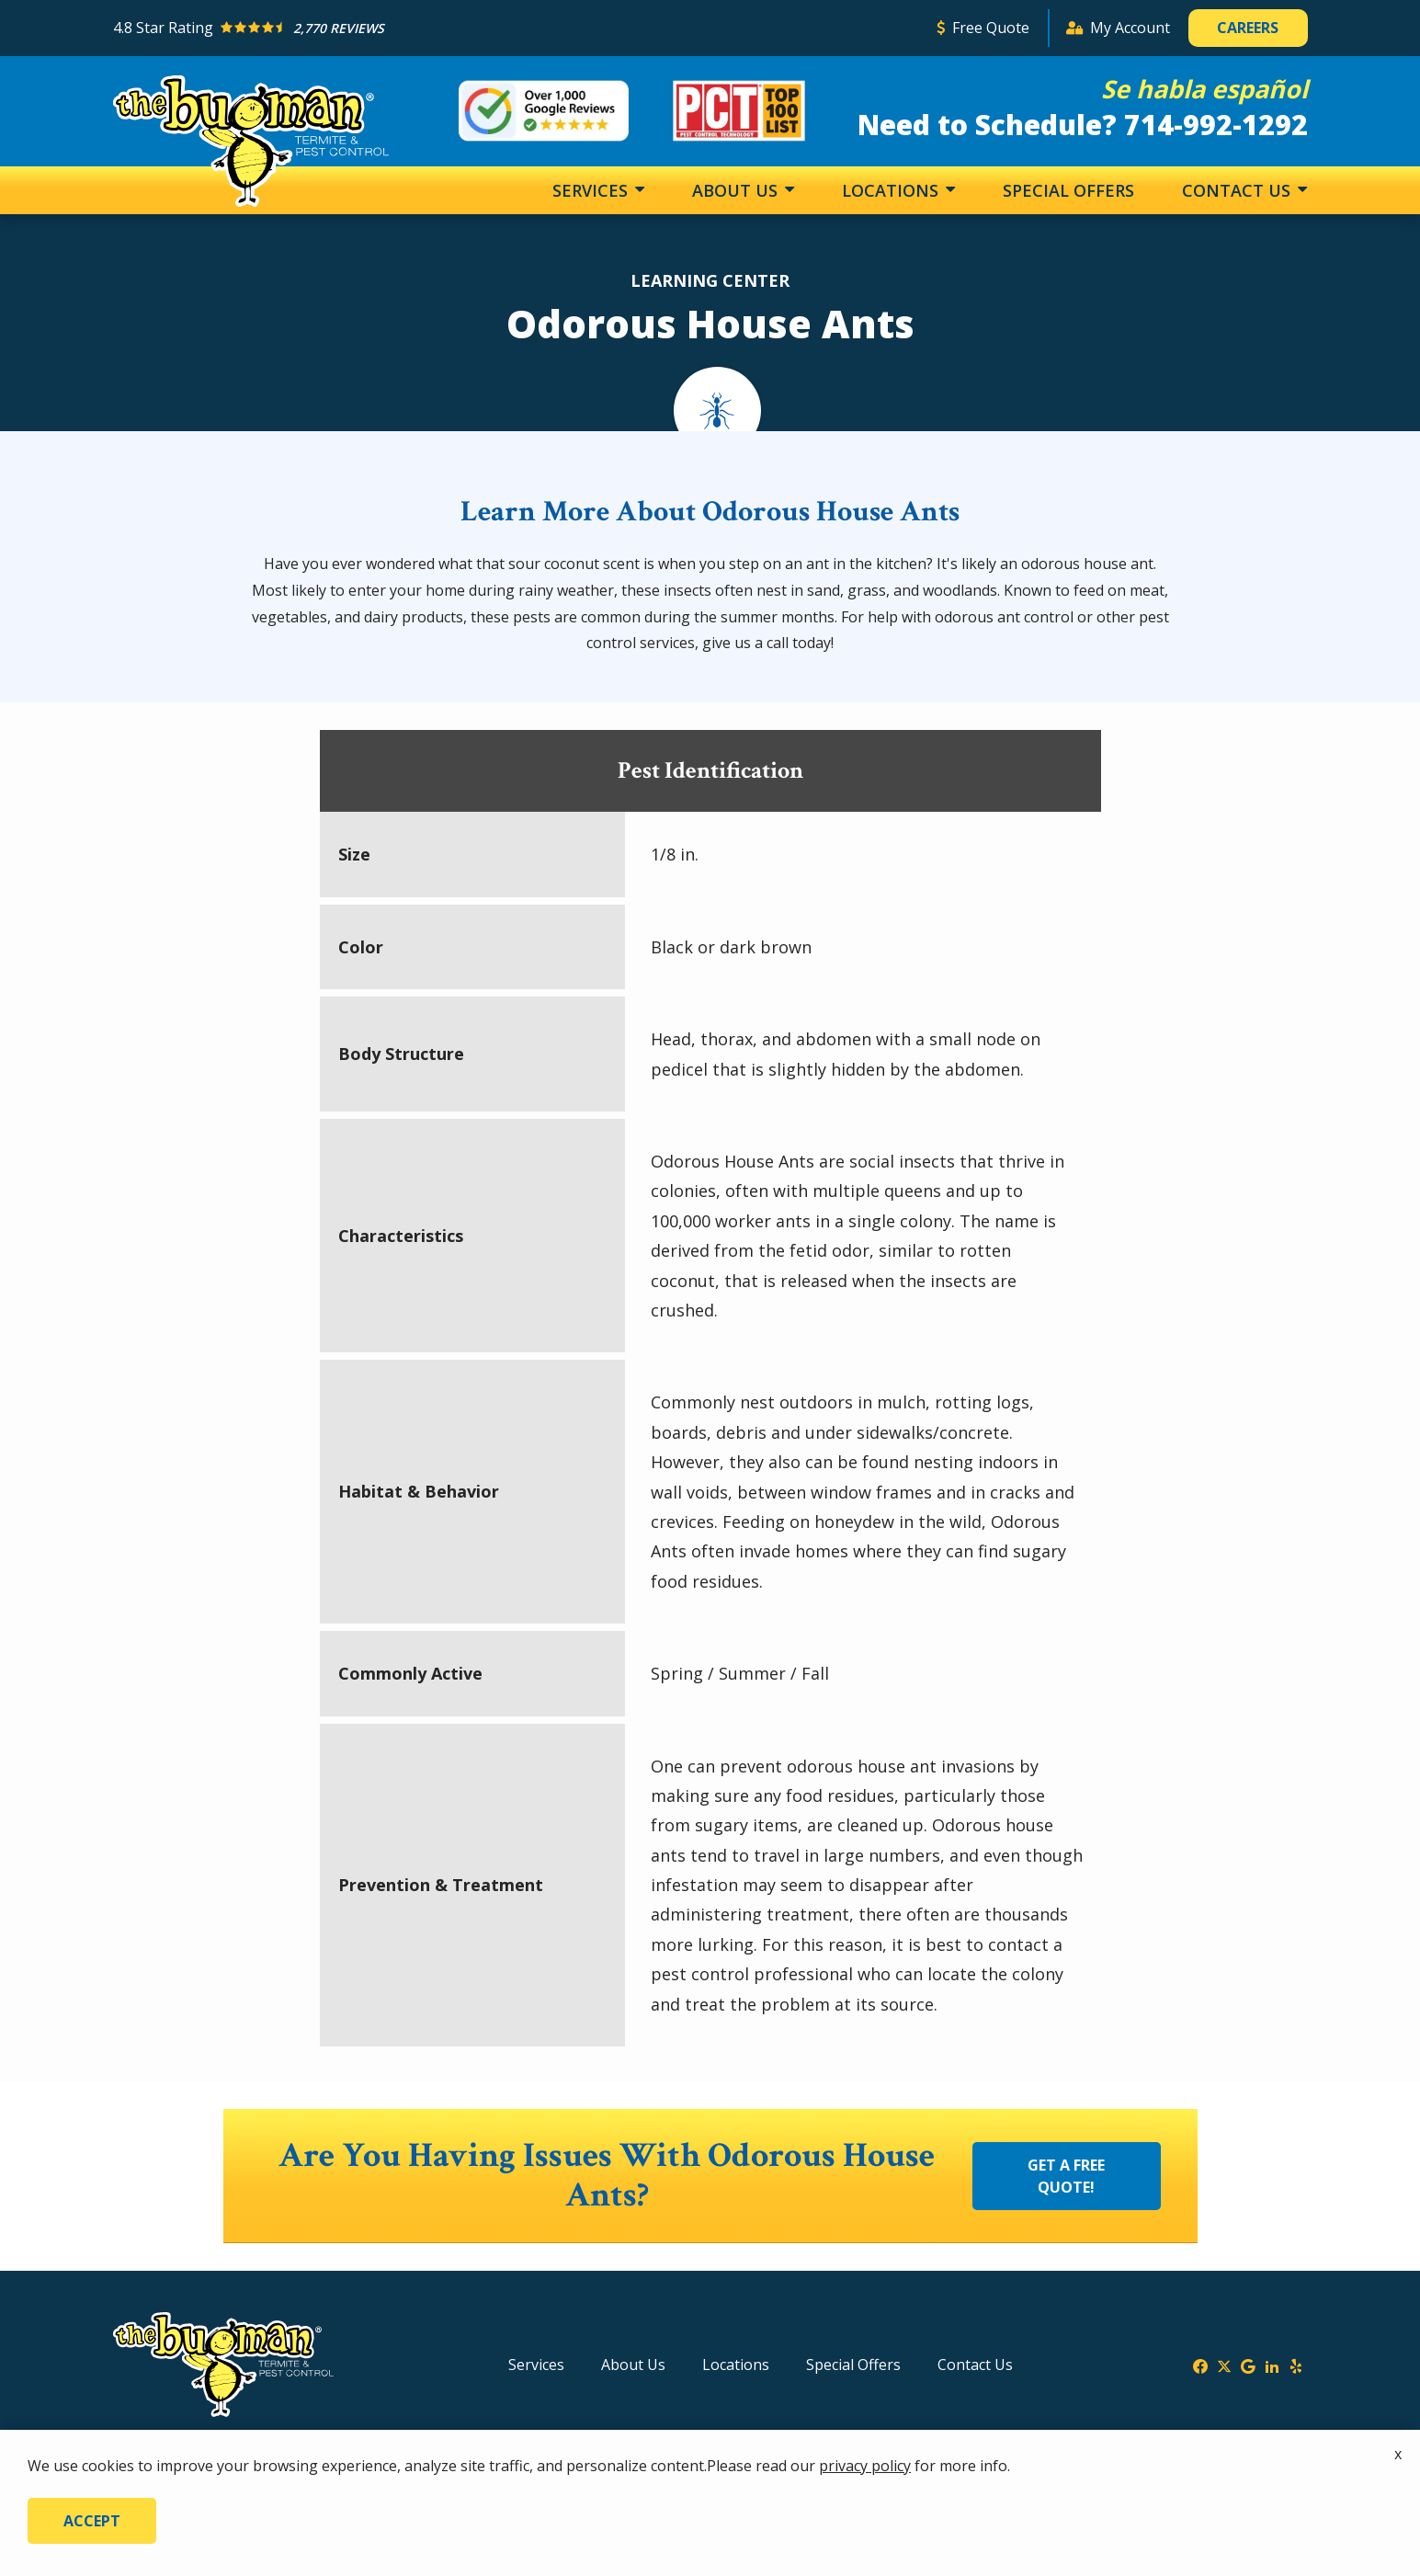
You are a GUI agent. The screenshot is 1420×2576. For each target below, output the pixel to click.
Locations (892, 190)
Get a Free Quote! (1066, 2176)
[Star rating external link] (516, 28)
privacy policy (865, 2466)
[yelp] (1296, 2365)
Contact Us (1238, 190)
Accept (91, 2521)
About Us (737, 190)
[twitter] (1224, 2365)
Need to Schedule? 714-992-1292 (1083, 124)
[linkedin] (1272, 2365)
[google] (1248, 2365)
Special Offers (1068, 190)
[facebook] (1200, 2365)
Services (592, 190)
